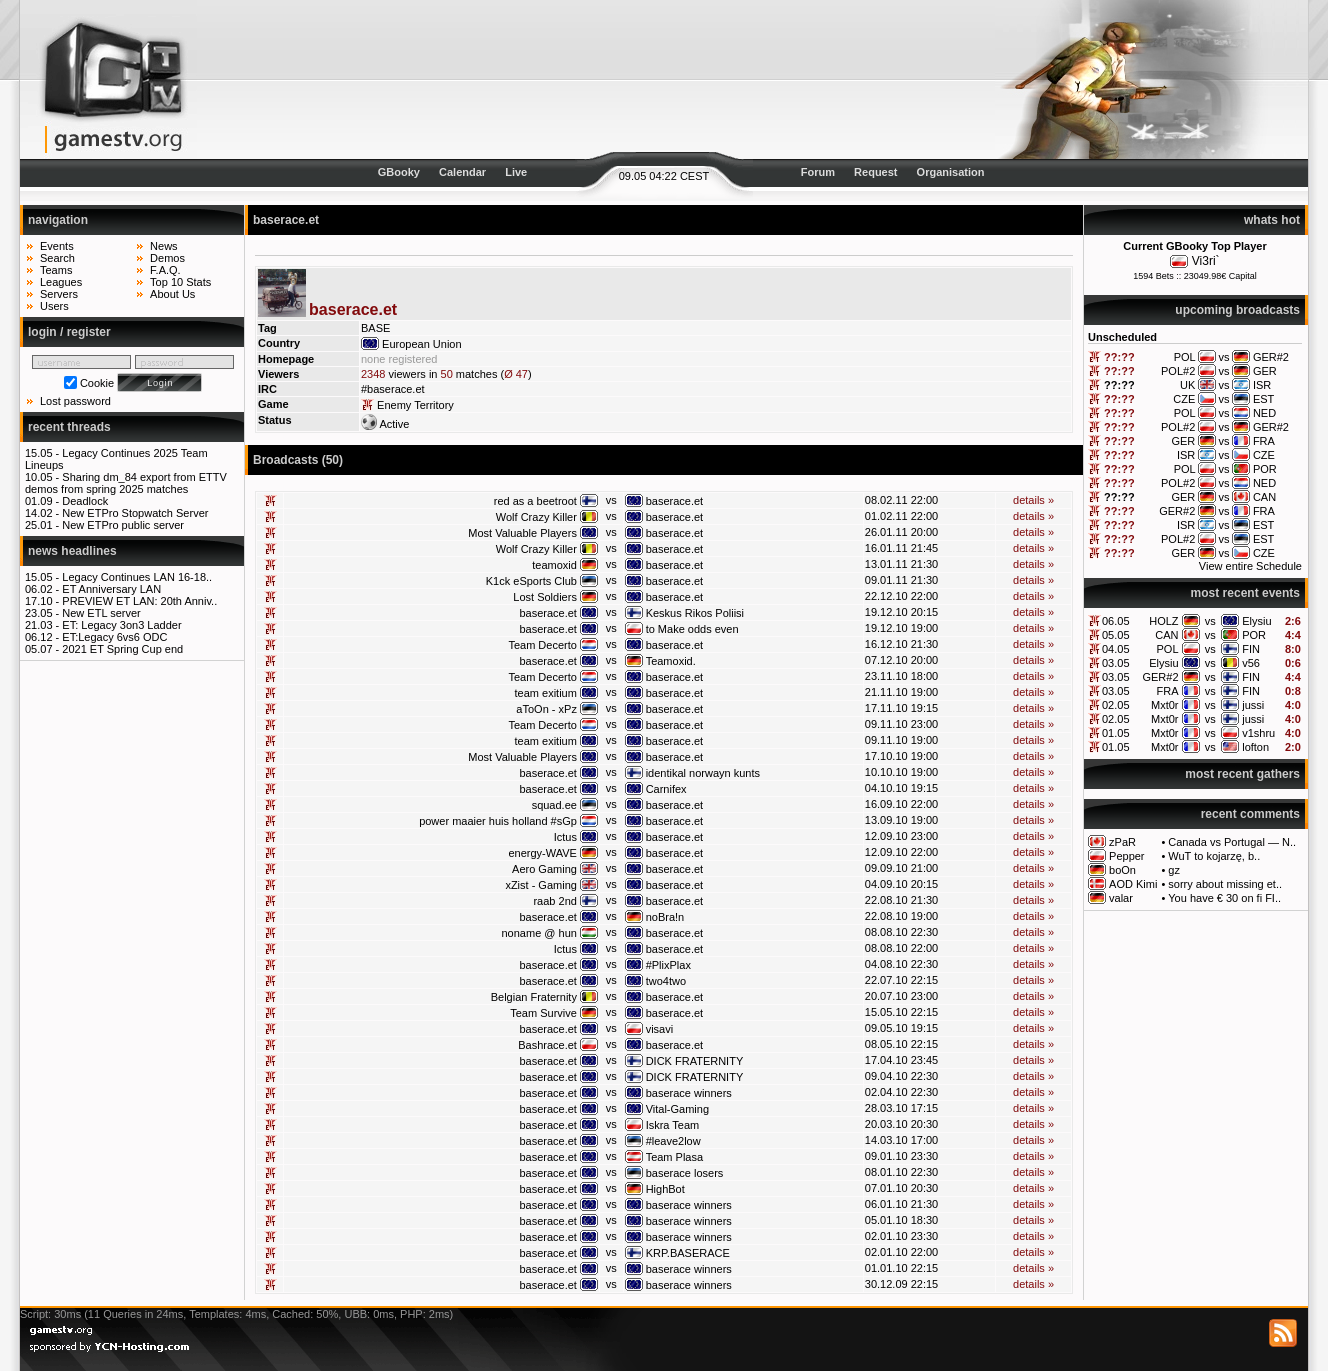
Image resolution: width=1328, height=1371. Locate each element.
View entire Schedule (1250, 566)
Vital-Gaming (677, 1109)
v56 (1251, 663)
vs (1210, 621)
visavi (660, 1029)
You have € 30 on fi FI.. (1224, 898)
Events (57, 246)
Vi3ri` (1206, 261)
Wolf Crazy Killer (536, 517)
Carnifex (666, 789)
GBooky (399, 172)
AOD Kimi (1133, 884)
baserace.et (674, 501)
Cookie (97, 383)
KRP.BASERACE (688, 1253)
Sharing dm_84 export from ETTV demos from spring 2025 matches (126, 483)
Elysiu (1256, 621)
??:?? (1119, 357)
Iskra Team (673, 1125)
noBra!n (665, 917)
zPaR (1122, 842)
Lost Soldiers (545, 597)
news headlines (72, 551)
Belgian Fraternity (534, 997)
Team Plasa (674, 1157)
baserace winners (689, 1093)
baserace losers (685, 1173)
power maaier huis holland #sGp (498, 821)
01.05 (1116, 733)
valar (1121, 898)
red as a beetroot (535, 501)
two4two (666, 981)
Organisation (951, 172)
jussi (1253, 705)
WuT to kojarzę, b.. (1214, 856)
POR (1254, 635)
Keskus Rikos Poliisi (695, 613)
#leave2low (673, 1141)
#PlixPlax (668, 965)
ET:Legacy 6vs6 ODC (114, 637)
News (164, 246)
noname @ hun (539, 933)
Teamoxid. (671, 661)
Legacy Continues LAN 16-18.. (137, 577)
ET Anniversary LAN (111, 589)
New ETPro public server (123, 525)
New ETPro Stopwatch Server (135, 513)
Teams (56, 270)
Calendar (462, 172)
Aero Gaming (544, 869)
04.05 (1116, 649)
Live (516, 172)
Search (57, 258)
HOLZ (1163, 621)
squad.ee (554, 805)
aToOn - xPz (546, 709)
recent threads (69, 427)
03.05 (1116, 663)
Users (54, 306)
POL (1168, 649)
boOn (1122, 870)
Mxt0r (1165, 705)
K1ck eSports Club (531, 581)
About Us (172, 294)
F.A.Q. (165, 270)
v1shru (1258, 733)
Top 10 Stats (180, 282)
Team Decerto (542, 645)
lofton (1255, 747)
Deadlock (85, 501)
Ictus (565, 837)
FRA (1168, 691)
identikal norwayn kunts (703, 773)
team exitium (546, 693)
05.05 (1116, 635)
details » (1033, 500)
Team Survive (543, 1013)
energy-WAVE (542, 853)
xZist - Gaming (541, 885)
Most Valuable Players (522, 533)
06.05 (1116, 621)
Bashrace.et (547, 1045)
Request (875, 172)
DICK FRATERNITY (695, 1061)
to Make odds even (692, 629)
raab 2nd (554, 901)
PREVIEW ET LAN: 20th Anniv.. (139, 601)
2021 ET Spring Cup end (122, 649)
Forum (818, 172)
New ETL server (101, 613)
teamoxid (554, 565)
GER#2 (1160, 677)
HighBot (665, 1189)
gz (1174, 870)
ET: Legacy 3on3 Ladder (121, 625)
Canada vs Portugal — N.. (1232, 842)
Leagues (61, 282)
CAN (1166, 635)
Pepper (1126, 856)
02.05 (1116, 705)
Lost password (75, 401)
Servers (59, 294)
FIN (1251, 649)
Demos (167, 258)
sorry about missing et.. (1225, 884)
